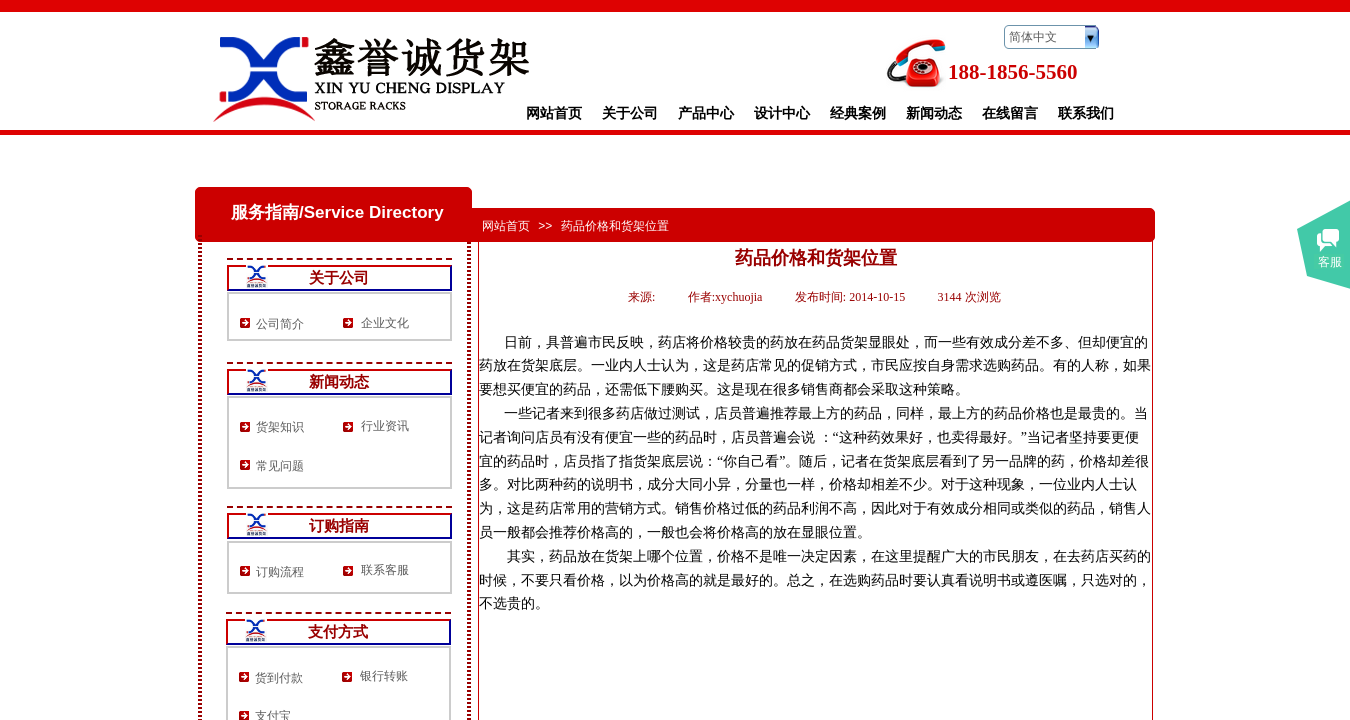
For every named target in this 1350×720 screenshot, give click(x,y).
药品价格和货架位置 (615, 226)
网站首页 (554, 113)
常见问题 (280, 466)
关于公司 (630, 113)
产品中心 (706, 113)
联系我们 (1086, 113)
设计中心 (782, 113)
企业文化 (385, 323)
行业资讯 (385, 426)
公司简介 (280, 324)
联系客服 (385, 570)
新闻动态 (934, 113)
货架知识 (280, 427)
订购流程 (280, 572)
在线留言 (1010, 113)
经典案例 (858, 113)
